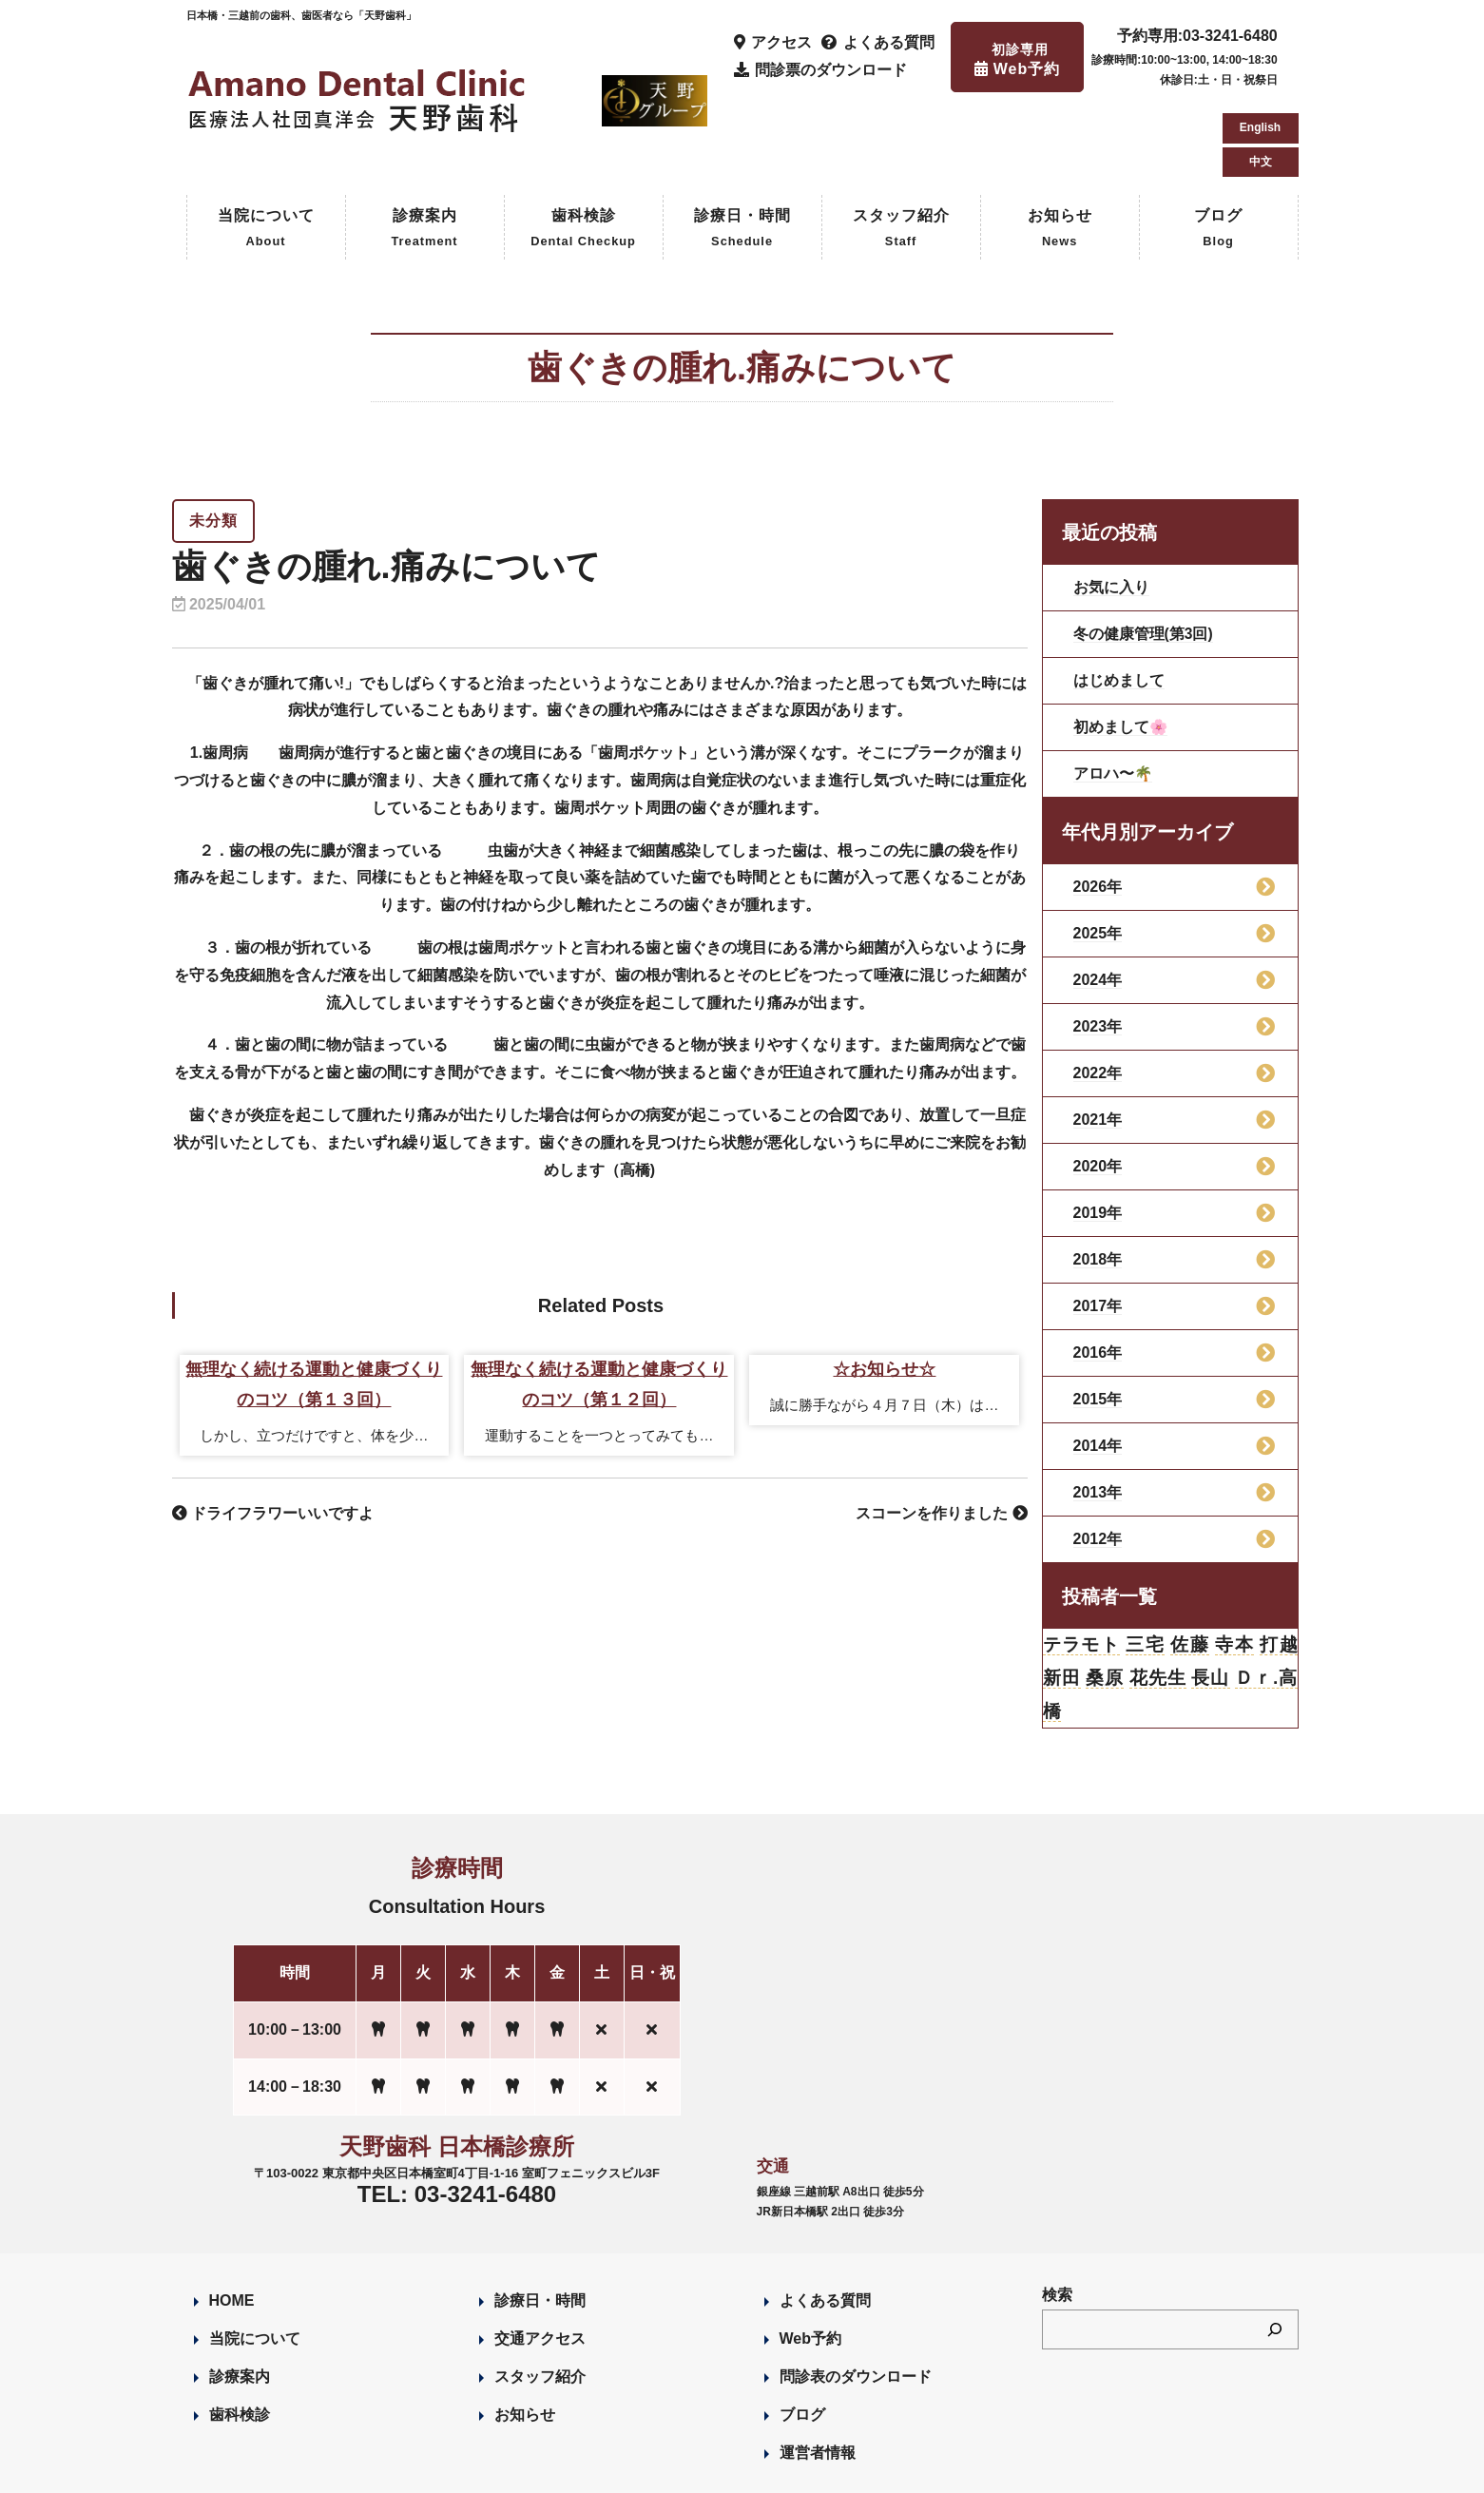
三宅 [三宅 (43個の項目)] (1145, 1565)
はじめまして (1119, 599)
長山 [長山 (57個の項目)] (1210, 1599)
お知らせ (1060, 148)
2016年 (1098, 1272)
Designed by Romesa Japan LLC (406, 2468)
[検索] (1275, 2252)
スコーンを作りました (941, 1433)
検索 (1057, 2218)
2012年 (1098, 1458)
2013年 (1098, 1411)
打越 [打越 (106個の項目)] (1278, 1565)
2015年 (1098, 1318)
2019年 (1098, 1132)
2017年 (1098, 1225)
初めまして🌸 (1120, 646)
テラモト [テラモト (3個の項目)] (1082, 1565)
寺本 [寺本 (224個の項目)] (1233, 1565)
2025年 (1098, 852)
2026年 (1098, 806)
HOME (232, 2223)
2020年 (1098, 1085)
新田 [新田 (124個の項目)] (1062, 1599)
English (1260, 41)
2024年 (1098, 899)
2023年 (1098, 945)
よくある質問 (825, 2223)
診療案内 (424, 148)
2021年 (1098, 1039)
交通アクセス (540, 2261)
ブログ (1218, 148)
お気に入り (1111, 506)
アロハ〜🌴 (1113, 693)
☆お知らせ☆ (884, 1289)
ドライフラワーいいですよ (273, 1433)
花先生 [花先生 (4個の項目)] (1157, 1599)
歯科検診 (583, 148)
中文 (1260, 76)
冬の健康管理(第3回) (1143, 553)
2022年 (1098, 992)
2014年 (1098, 1365)
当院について (266, 148)
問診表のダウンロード (856, 2299)
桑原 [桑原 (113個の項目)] (1105, 1599)
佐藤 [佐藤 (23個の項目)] (1189, 1565)
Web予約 (810, 2261)
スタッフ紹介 (901, 148)
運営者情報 (818, 2375)
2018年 (1098, 1178)
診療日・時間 (742, 148)
